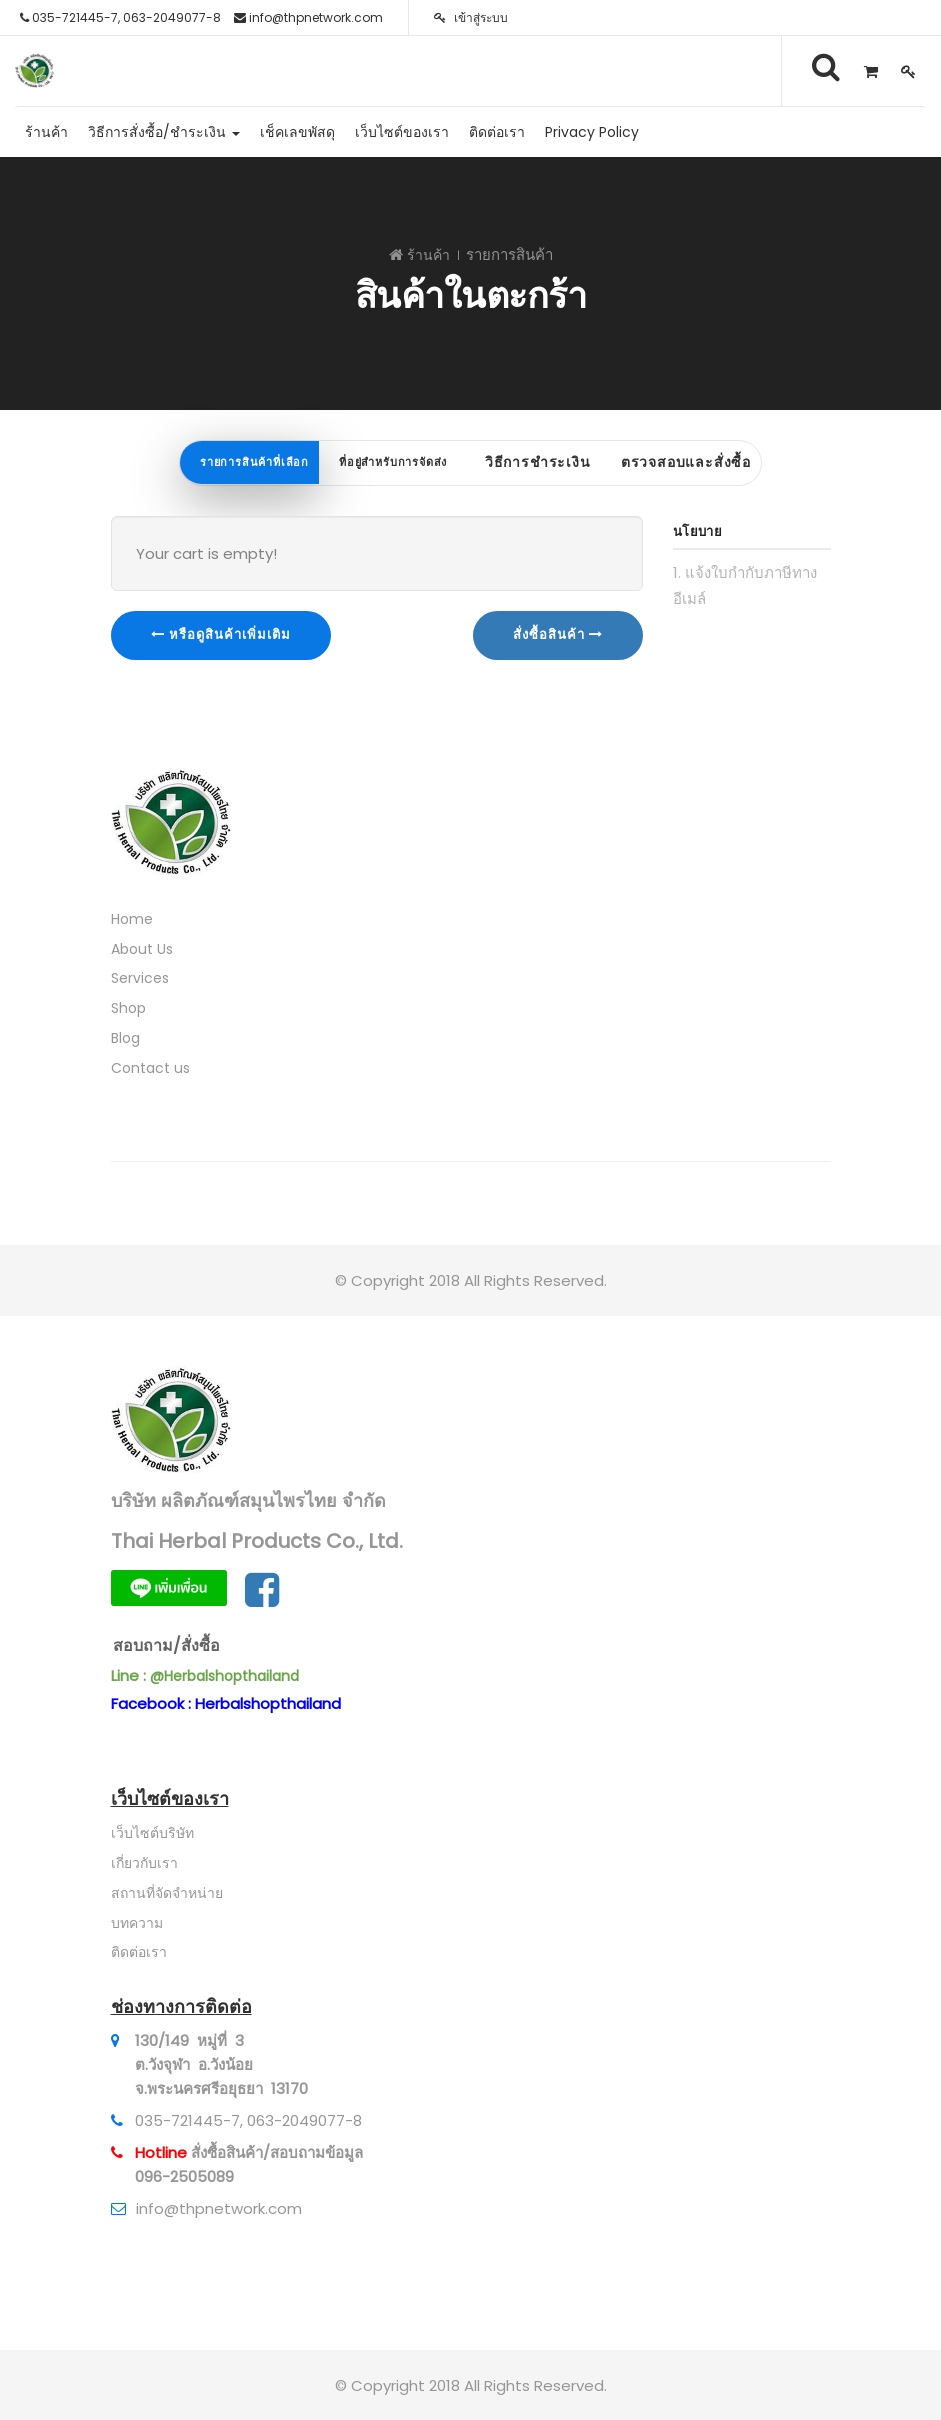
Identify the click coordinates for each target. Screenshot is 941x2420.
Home (132, 919)
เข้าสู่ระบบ (471, 17)
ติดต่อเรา (139, 1952)
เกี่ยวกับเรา (144, 1863)
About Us (142, 949)
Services (140, 978)
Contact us (150, 1068)
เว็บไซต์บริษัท (152, 1833)
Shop (128, 1008)
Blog (125, 1038)
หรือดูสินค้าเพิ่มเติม (221, 634)
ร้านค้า (428, 255)
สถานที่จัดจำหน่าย (167, 1893)
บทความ (137, 1923)
